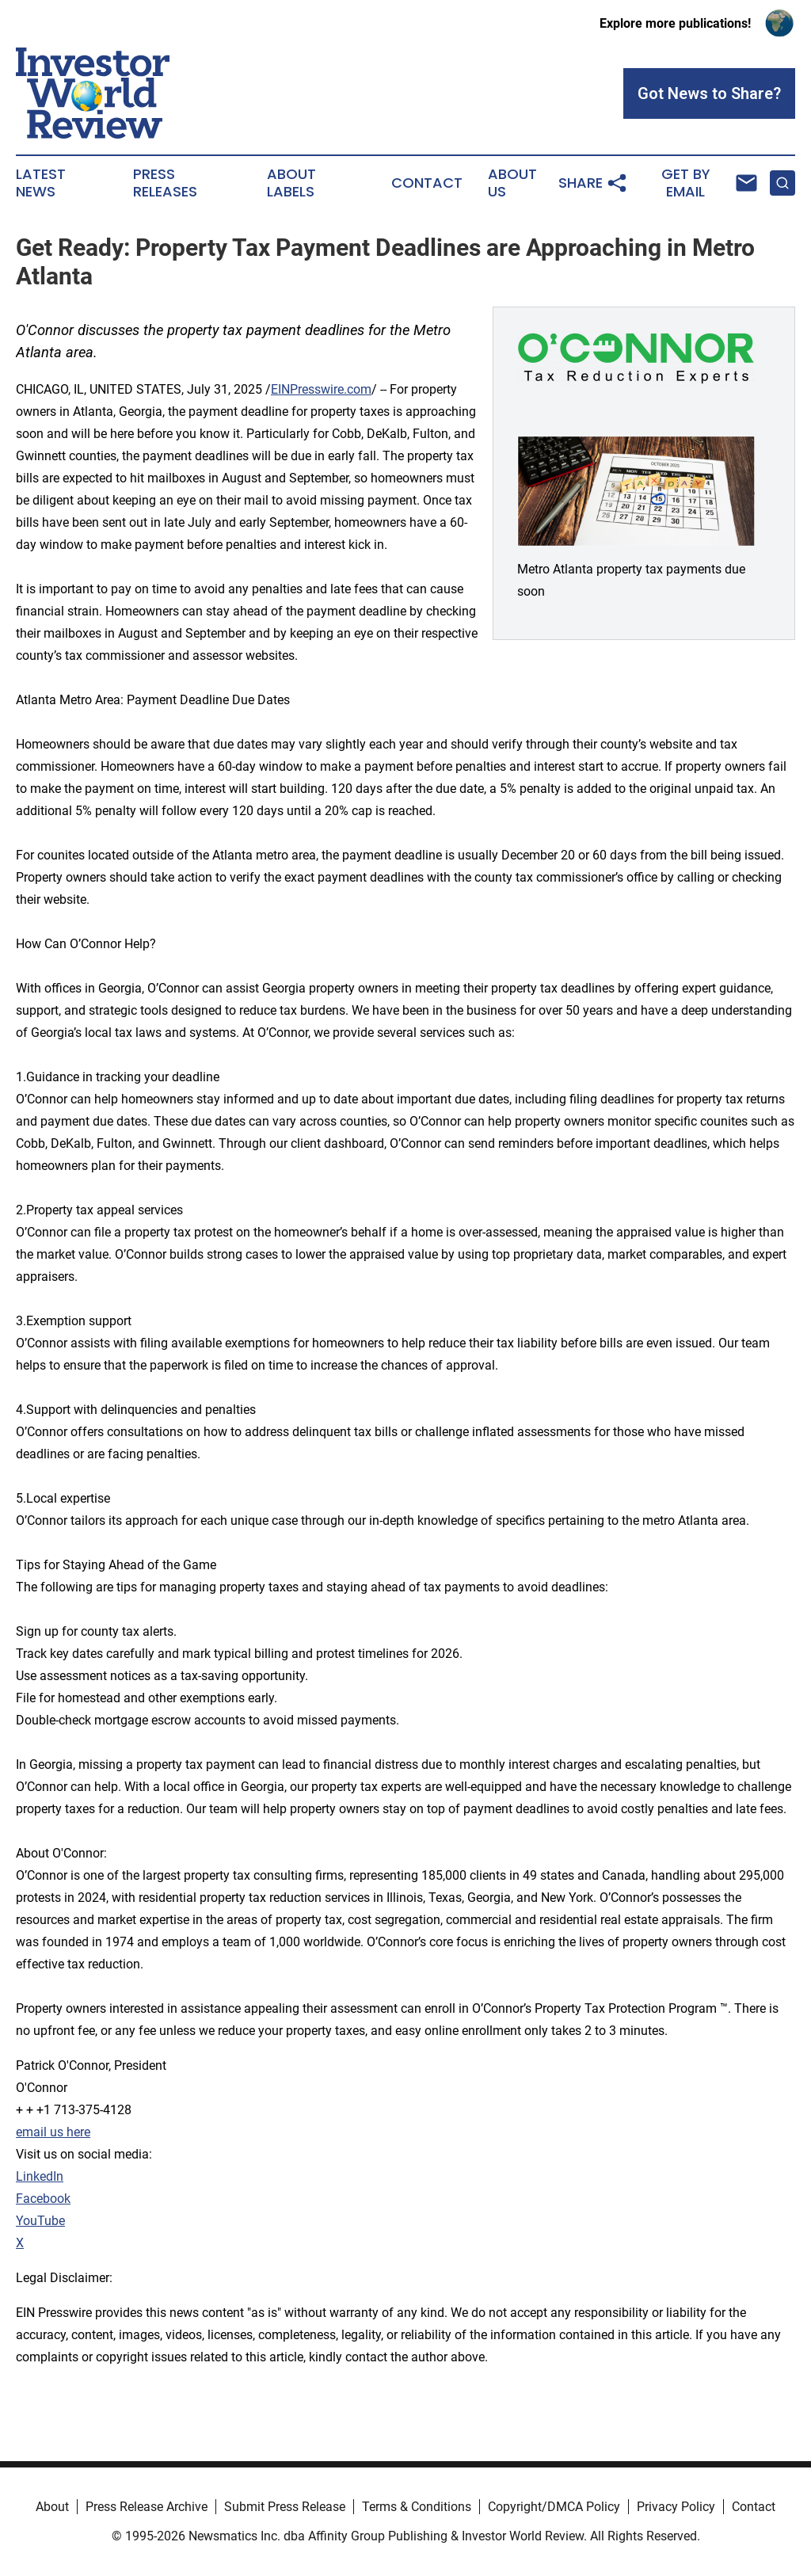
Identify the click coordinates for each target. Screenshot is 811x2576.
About (52, 2506)
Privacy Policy (676, 2506)
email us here (53, 2132)
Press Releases (165, 183)
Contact (427, 183)
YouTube (40, 2220)
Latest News (41, 183)
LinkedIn (39, 2176)
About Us (512, 183)
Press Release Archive (147, 2506)
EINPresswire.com (321, 389)
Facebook (43, 2198)
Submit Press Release (284, 2506)
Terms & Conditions (416, 2506)
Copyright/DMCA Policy (554, 2506)
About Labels (291, 183)
